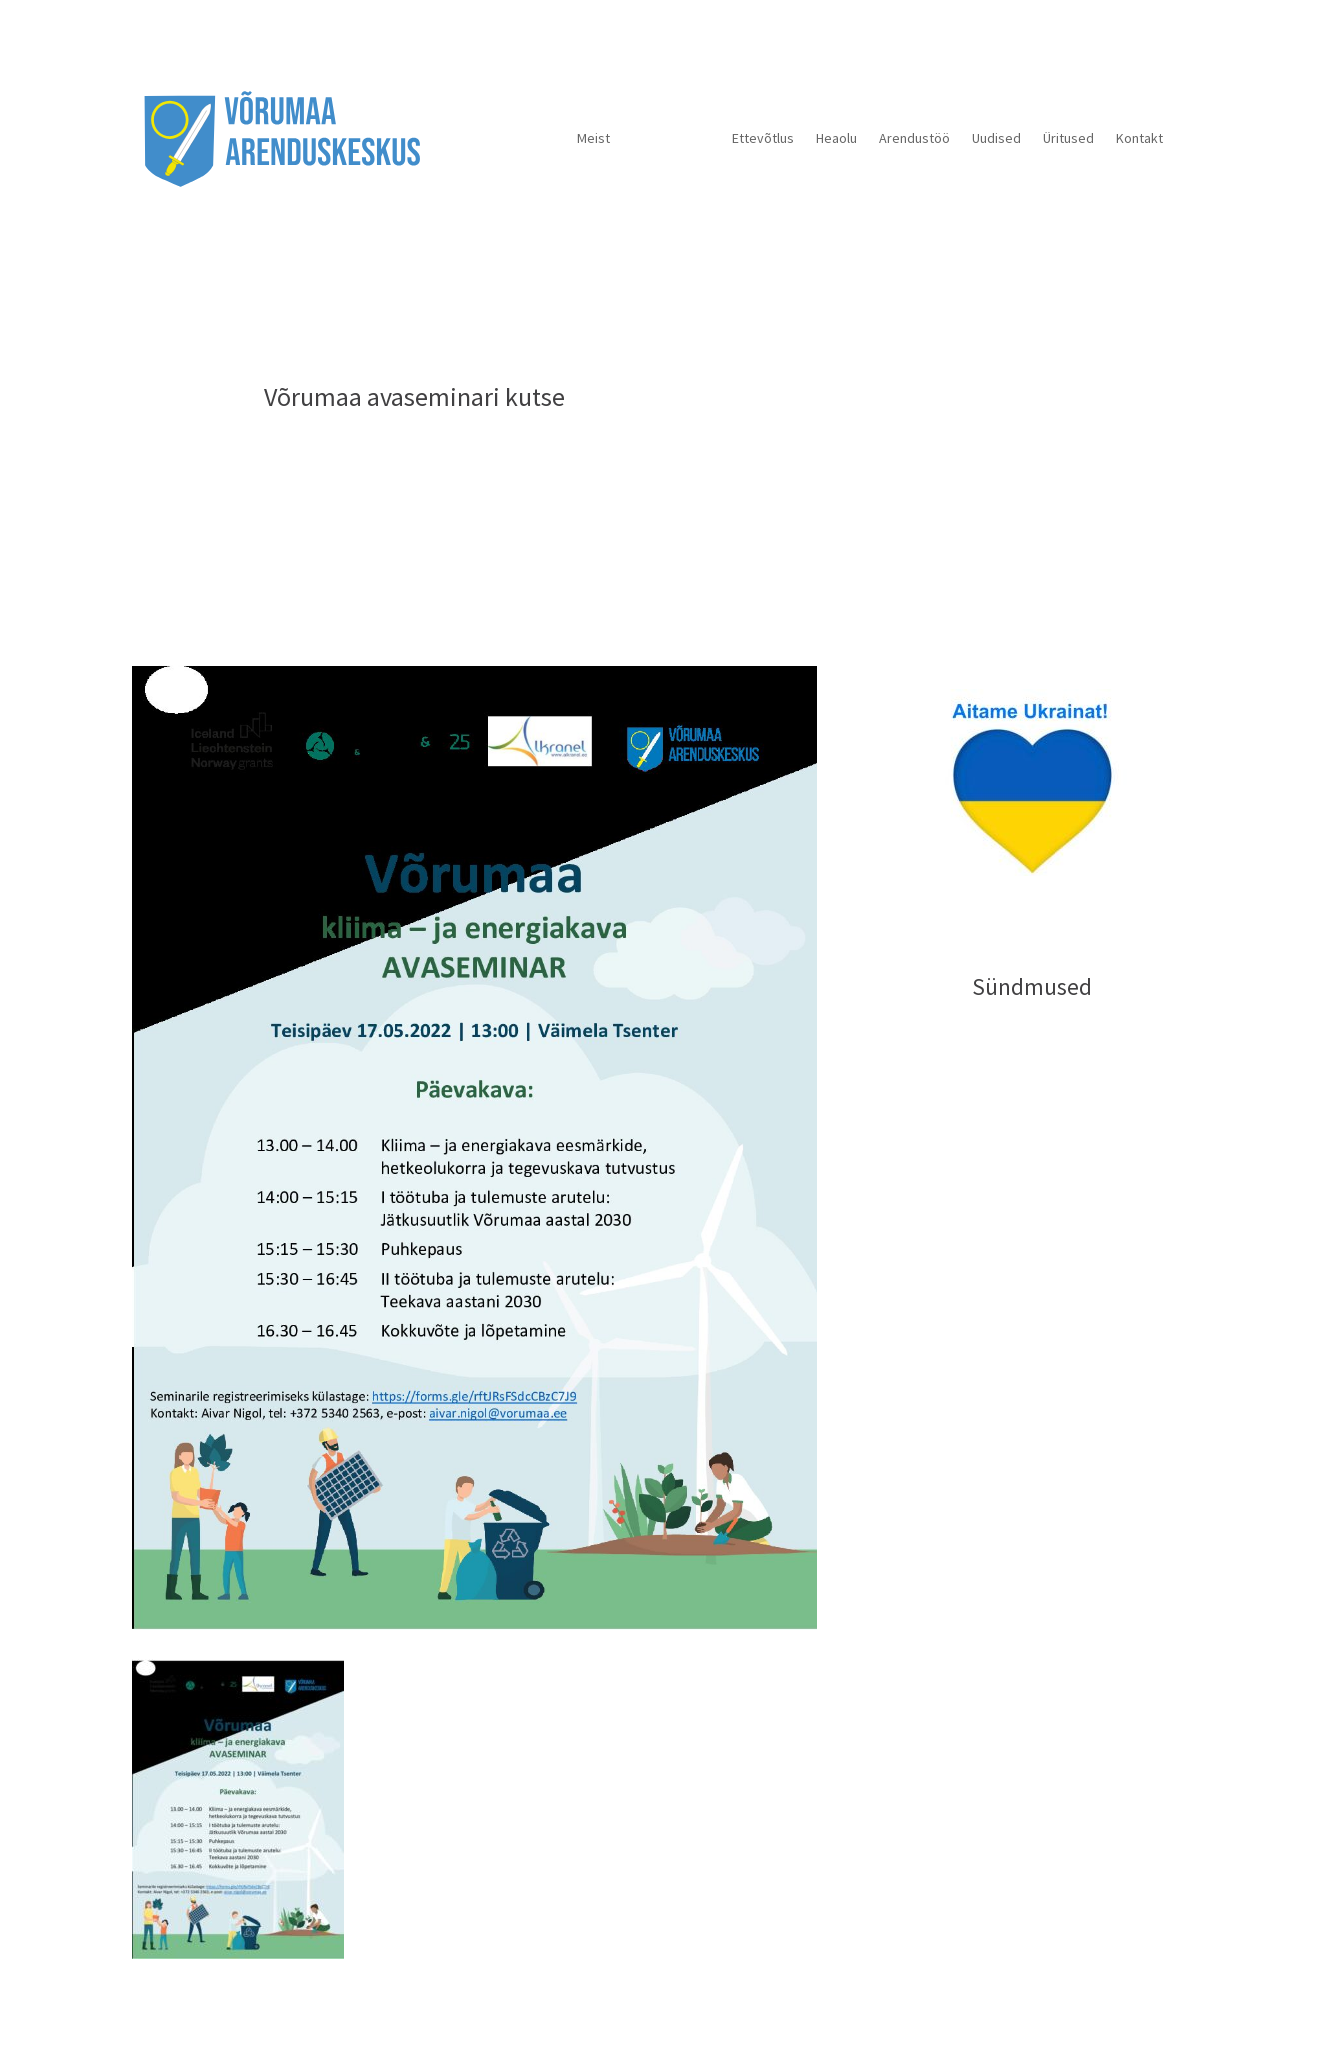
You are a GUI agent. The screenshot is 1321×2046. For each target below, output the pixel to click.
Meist (593, 138)
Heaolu (836, 138)
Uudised (996, 138)
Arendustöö (914, 138)
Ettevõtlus (763, 138)
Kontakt (1139, 138)
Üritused (1068, 138)
